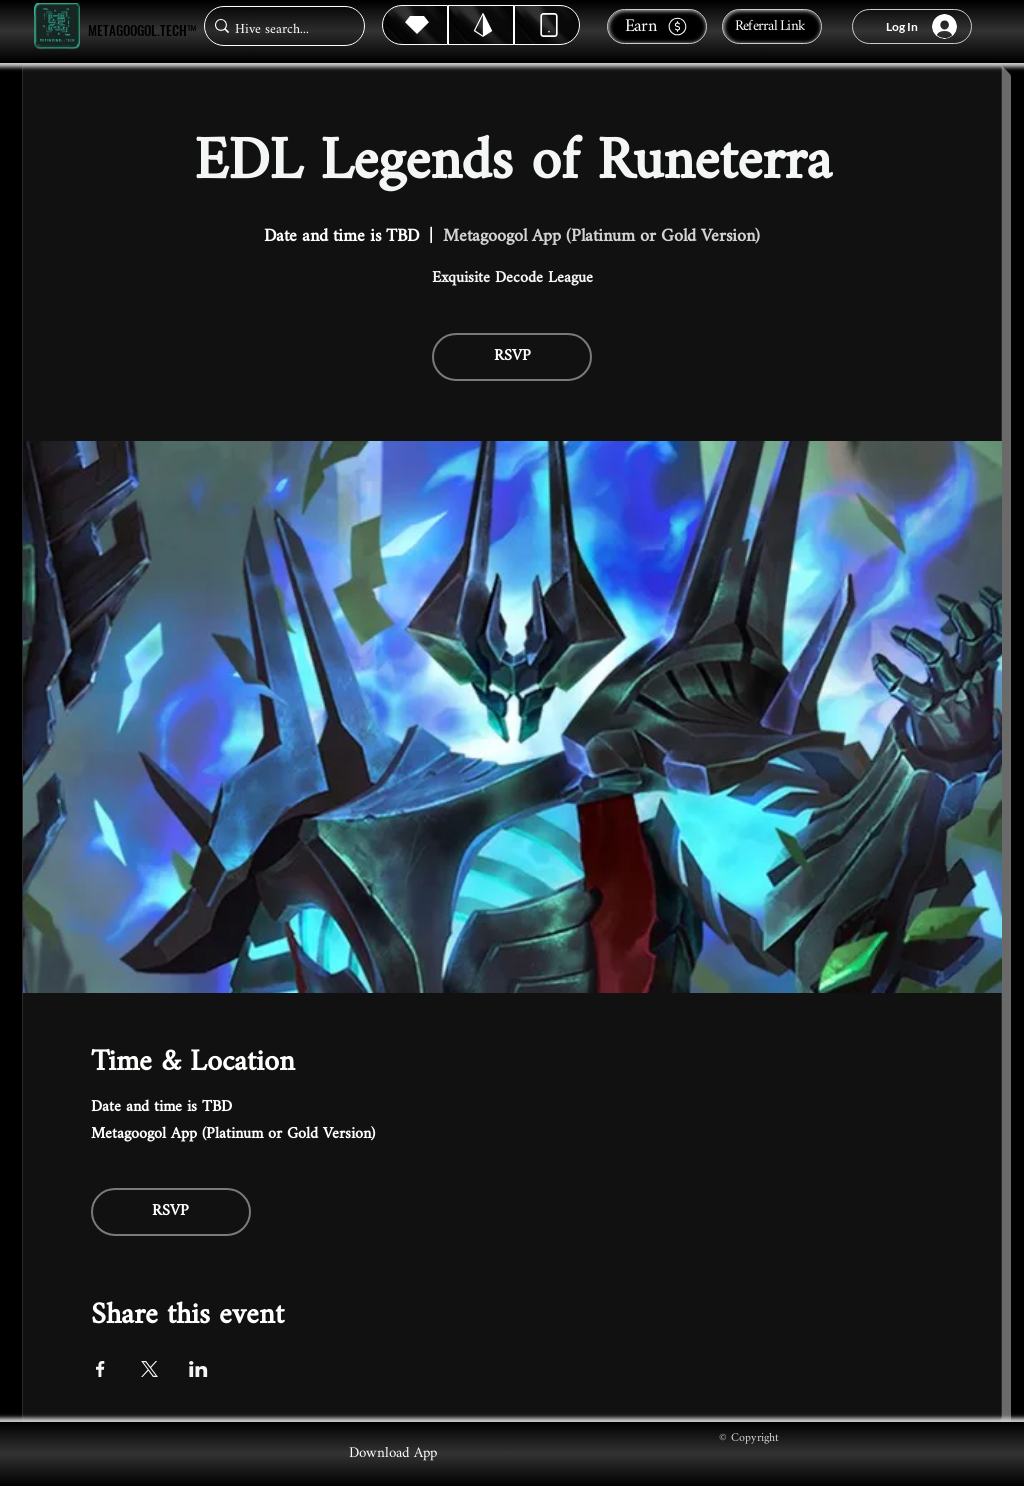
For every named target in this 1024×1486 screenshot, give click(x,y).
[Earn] (657, 26)
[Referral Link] (772, 26)
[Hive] (415, 25)
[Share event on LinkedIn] (198, 1369)
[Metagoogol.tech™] (57, 26)
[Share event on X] (149, 1369)
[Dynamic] (547, 25)
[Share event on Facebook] (100, 1369)
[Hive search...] (278, 29)
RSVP (512, 356)
